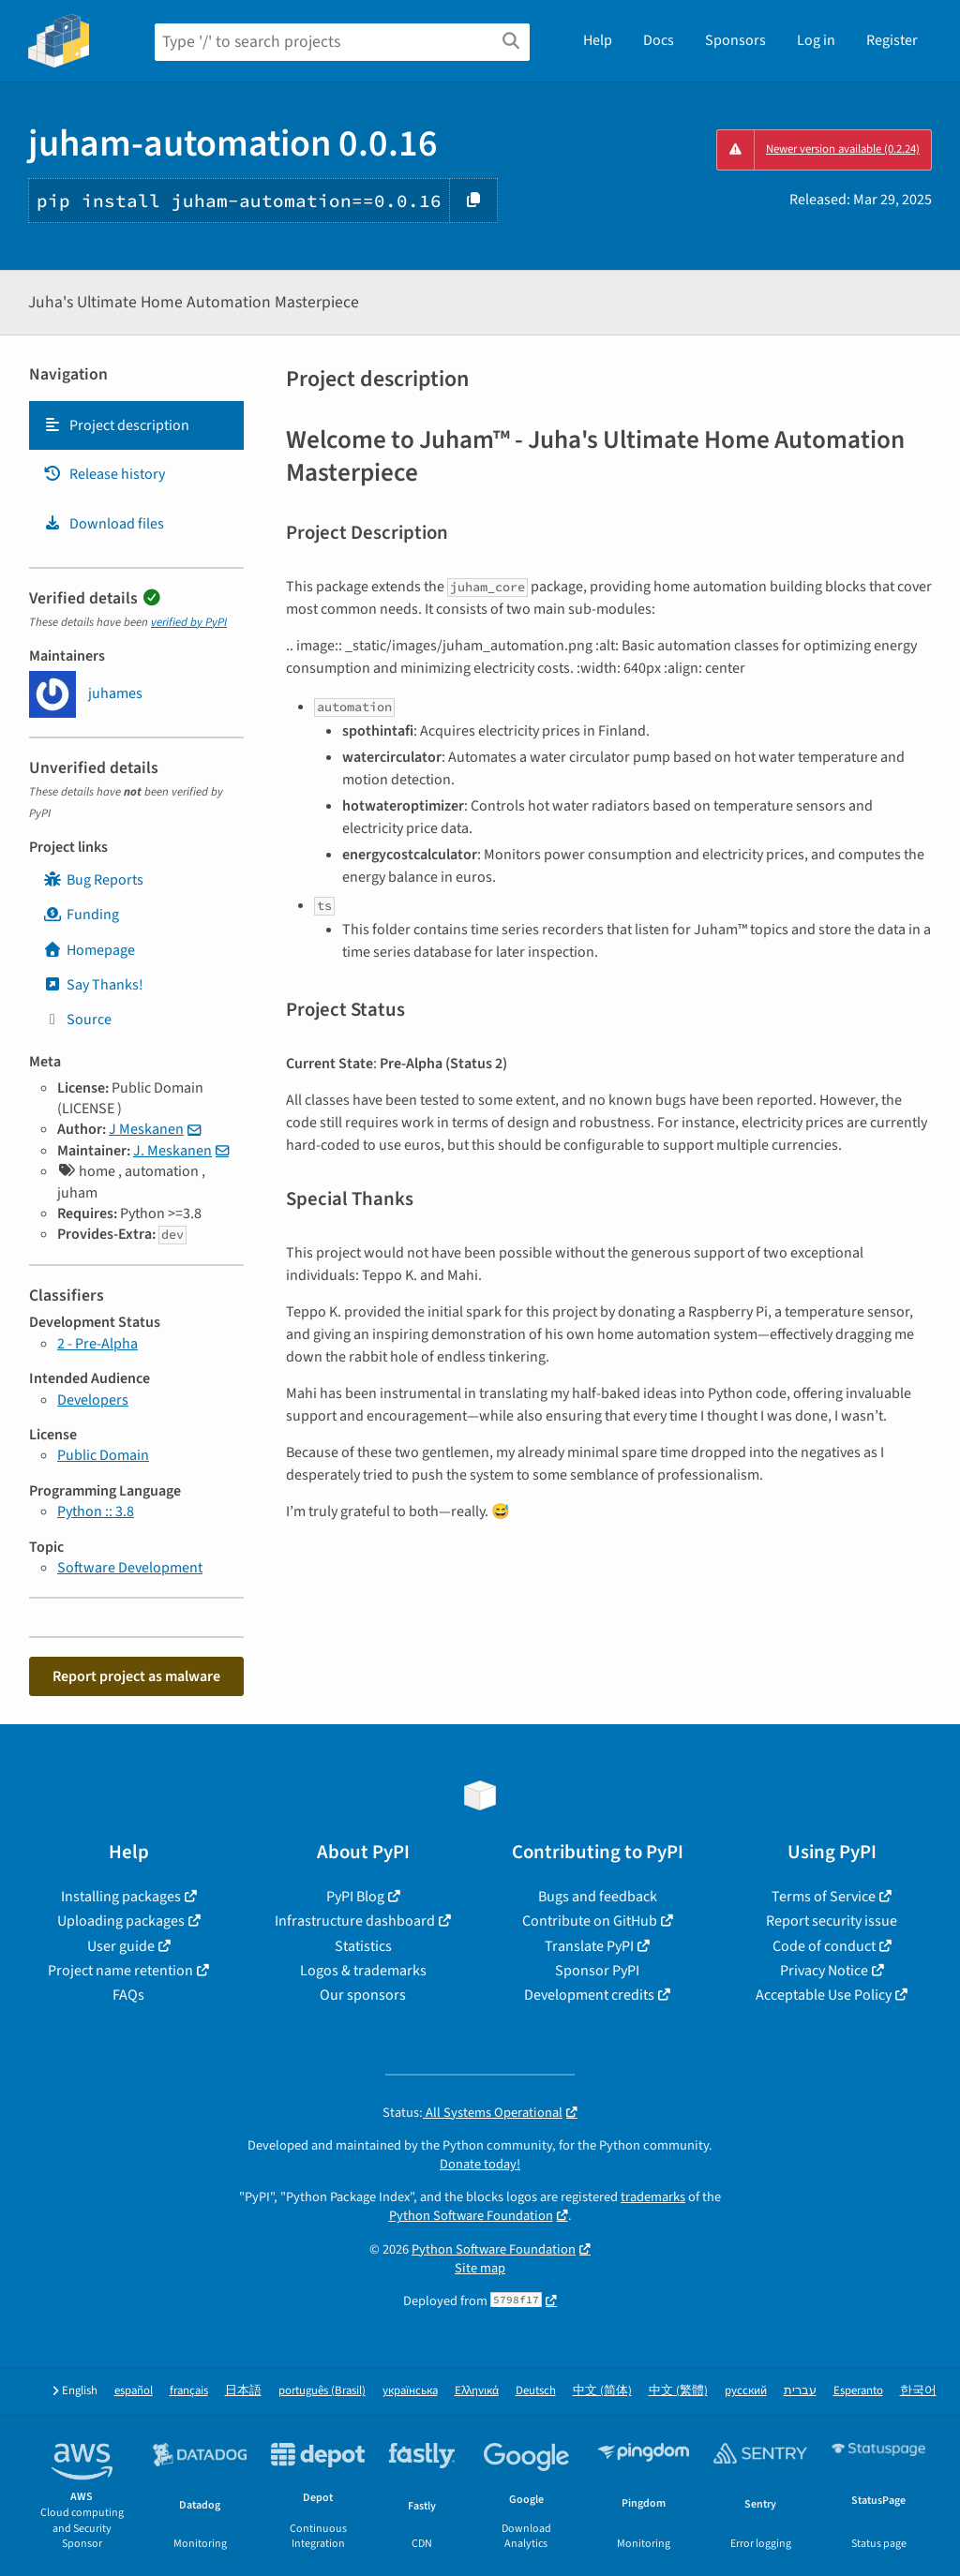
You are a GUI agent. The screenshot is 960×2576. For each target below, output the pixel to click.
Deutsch (536, 2391)
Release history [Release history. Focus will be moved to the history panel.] (104, 474)
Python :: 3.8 (95, 1511)
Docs (658, 40)
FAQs (128, 1995)
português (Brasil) (322, 2391)
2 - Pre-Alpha (97, 1343)
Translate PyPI (589, 1946)
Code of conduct (824, 1946)
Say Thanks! (93, 985)
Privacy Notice (824, 1970)
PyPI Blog (355, 1896)
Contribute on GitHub (589, 1921)
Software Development (129, 1567)
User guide (121, 1946)
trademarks (653, 2197)
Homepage (89, 950)
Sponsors (735, 40)
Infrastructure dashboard (355, 1921)
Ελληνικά (477, 2391)
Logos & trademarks (363, 1970)
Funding (81, 914)
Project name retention (120, 1970)
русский (746, 2391)
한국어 (918, 2391)
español (133, 2391)
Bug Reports (93, 880)
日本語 (243, 2391)
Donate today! (480, 2164)
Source (77, 1019)
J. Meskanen (172, 1150)
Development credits (589, 1995)
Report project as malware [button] (136, 1676)
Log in (816, 40)
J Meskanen (146, 1129)
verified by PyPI (189, 622)
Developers (92, 1400)
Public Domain (103, 1455)
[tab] (136, 425)
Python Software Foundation (471, 2216)
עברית (800, 2391)
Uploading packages (121, 1921)
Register (892, 40)
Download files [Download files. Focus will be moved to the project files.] (103, 524)
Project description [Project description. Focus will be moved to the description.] (116, 425)
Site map (480, 2268)
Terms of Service (824, 1896)
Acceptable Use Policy (824, 1995)
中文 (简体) (602, 2391)
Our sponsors (363, 1995)
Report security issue (831, 1921)
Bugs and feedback (597, 1896)
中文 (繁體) (678, 2391)
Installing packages (121, 1896)
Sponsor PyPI (597, 1970)
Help (597, 40)
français (189, 2391)
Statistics (363, 1946)
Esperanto (858, 2391)
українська (410, 2391)
